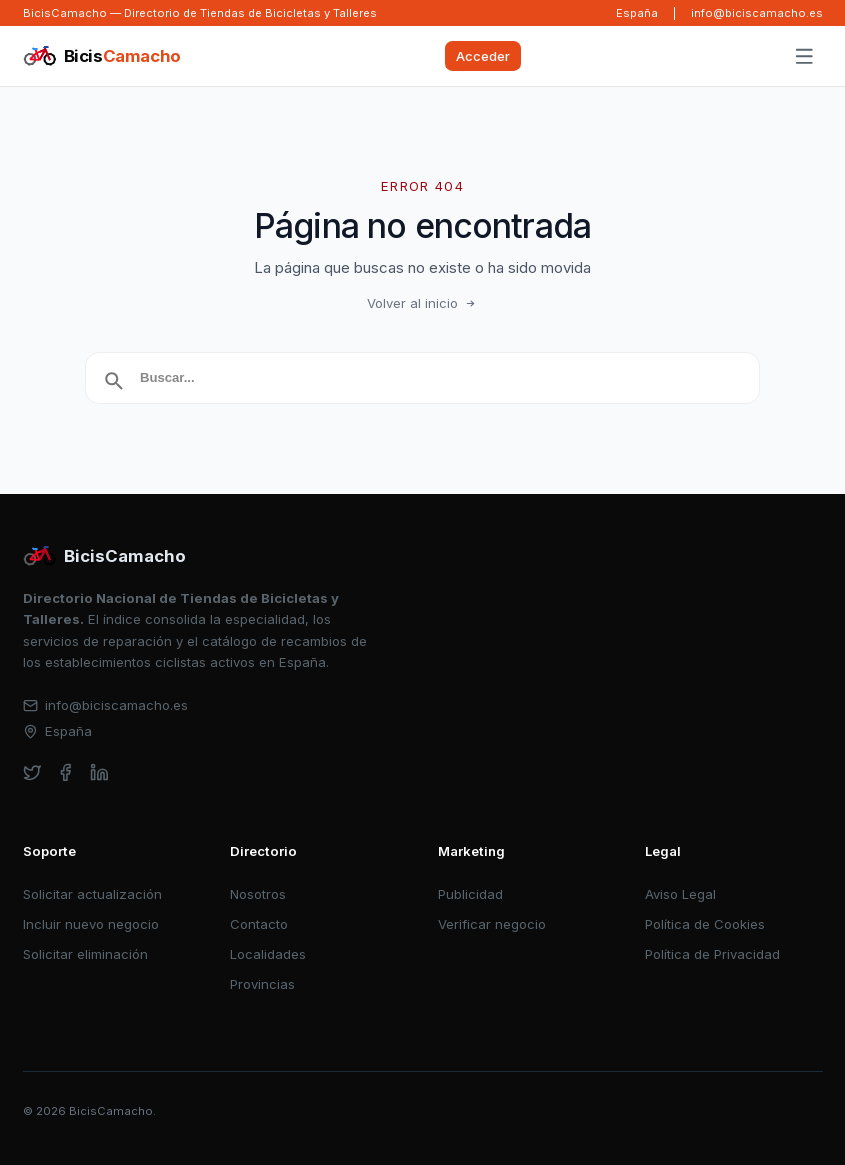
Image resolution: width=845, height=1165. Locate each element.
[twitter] (32, 772)
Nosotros (258, 894)
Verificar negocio (492, 924)
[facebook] (65, 772)
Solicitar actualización (92, 894)
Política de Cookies (705, 924)
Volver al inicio (423, 303)
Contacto (259, 924)
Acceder (483, 56)
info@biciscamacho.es (757, 13)
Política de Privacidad (712, 954)
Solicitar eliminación (85, 954)
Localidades (268, 954)
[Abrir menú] (804, 57)
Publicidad (470, 894)
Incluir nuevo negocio (91, 924)
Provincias (262, 984)
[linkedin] (99, 772)
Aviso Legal (680, 894)
